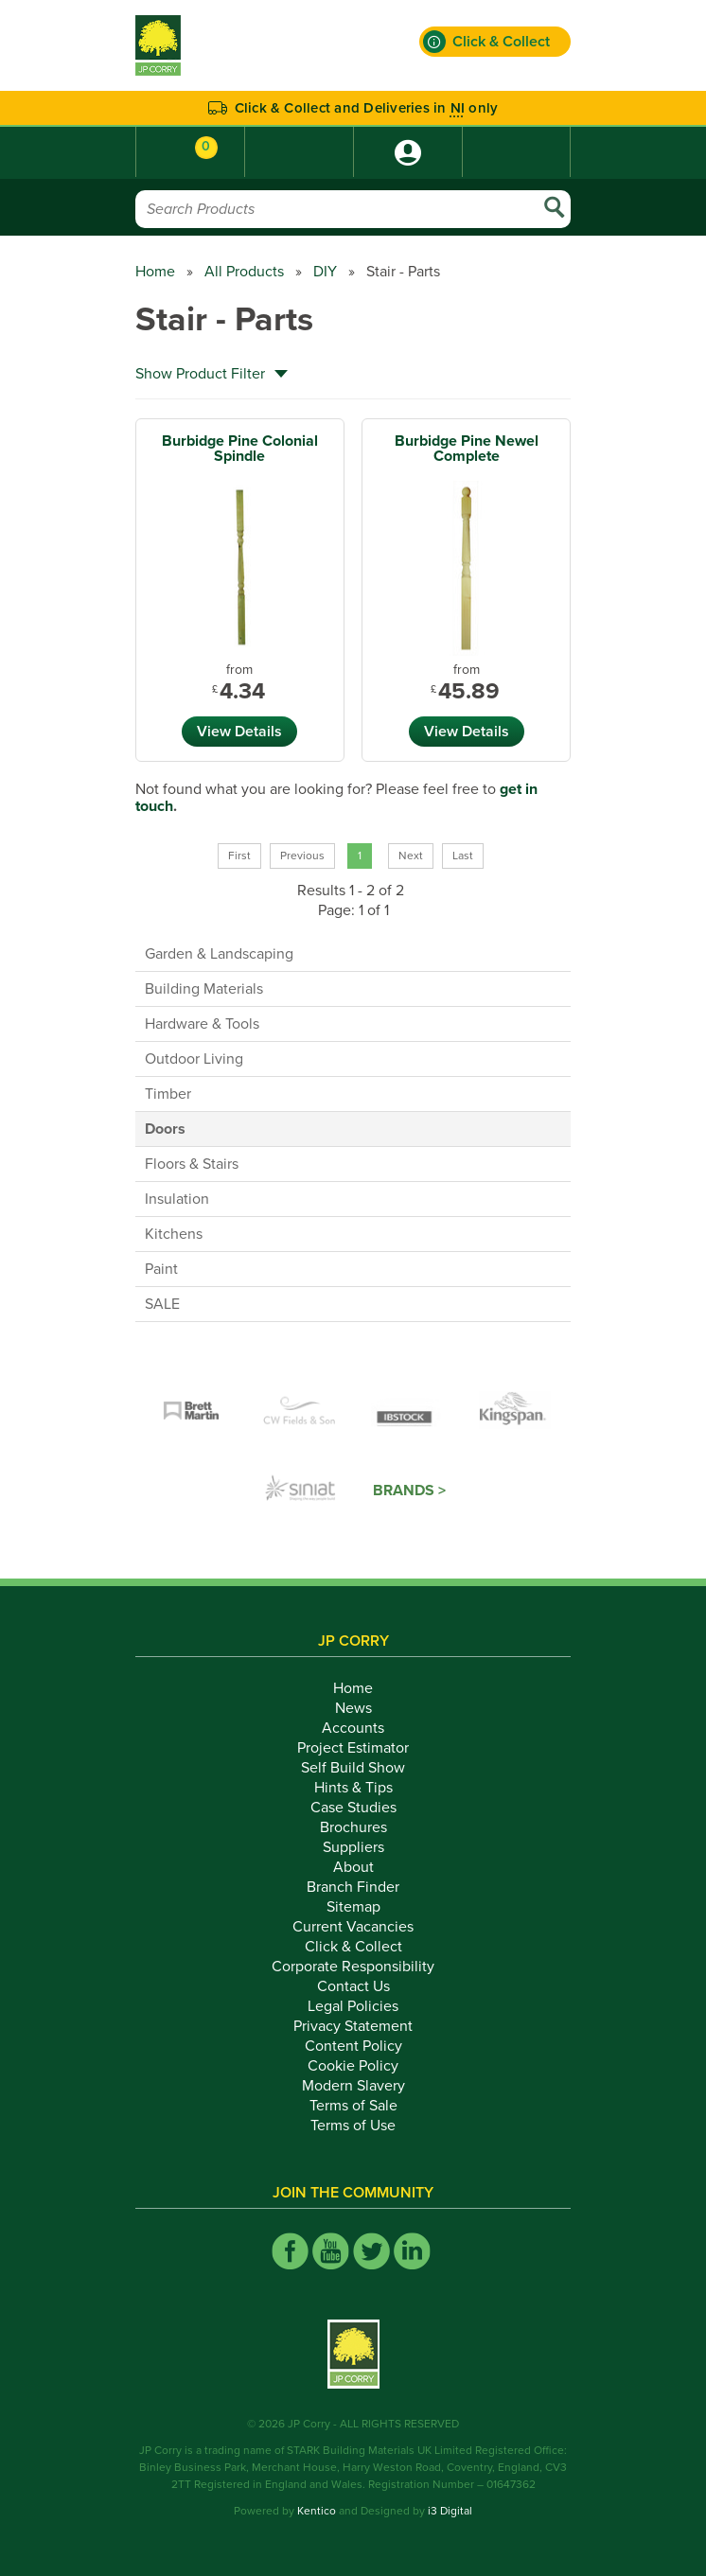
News (353, 1708)
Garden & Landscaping (219, 953)
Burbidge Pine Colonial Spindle (240, 449)
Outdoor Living (194, 1059)
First (239, 855)
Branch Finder (353, 1887)
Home (155, 271)
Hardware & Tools (202, 1024)
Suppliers (353, 1847)
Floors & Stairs (191, 1164)
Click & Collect (353, 1946)
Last (462, 855)
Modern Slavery (353, 2085)
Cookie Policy (353, 2065)
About (353, 1867)
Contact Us (353, 1986)
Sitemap (353, 1906)
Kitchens (174, 1234)
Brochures (353, 1827)
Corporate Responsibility (353, 1966)
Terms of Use (353, 2125)
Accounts (353, 1728)
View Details (239, 731)
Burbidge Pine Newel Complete (466, 449)
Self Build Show (353, 1767)
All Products (244, 271)
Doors (165, 1129)
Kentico (316, 2510)
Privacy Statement (353, 2026)
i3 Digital (450, 2510)
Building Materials (204, 988)
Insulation (177, 1199)
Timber (168, 1094)
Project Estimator (353, 1747)
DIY (325, 271)
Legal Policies (353, 2006)
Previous (302, 855)
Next (410, 855)
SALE (162, 1304)
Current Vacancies (353, 1926)
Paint (161, 1269)
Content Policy (353, 2046)
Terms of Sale (353, 2105)
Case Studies (353, 1807)
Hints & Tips (353, 1787)
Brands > (409, 1490)
